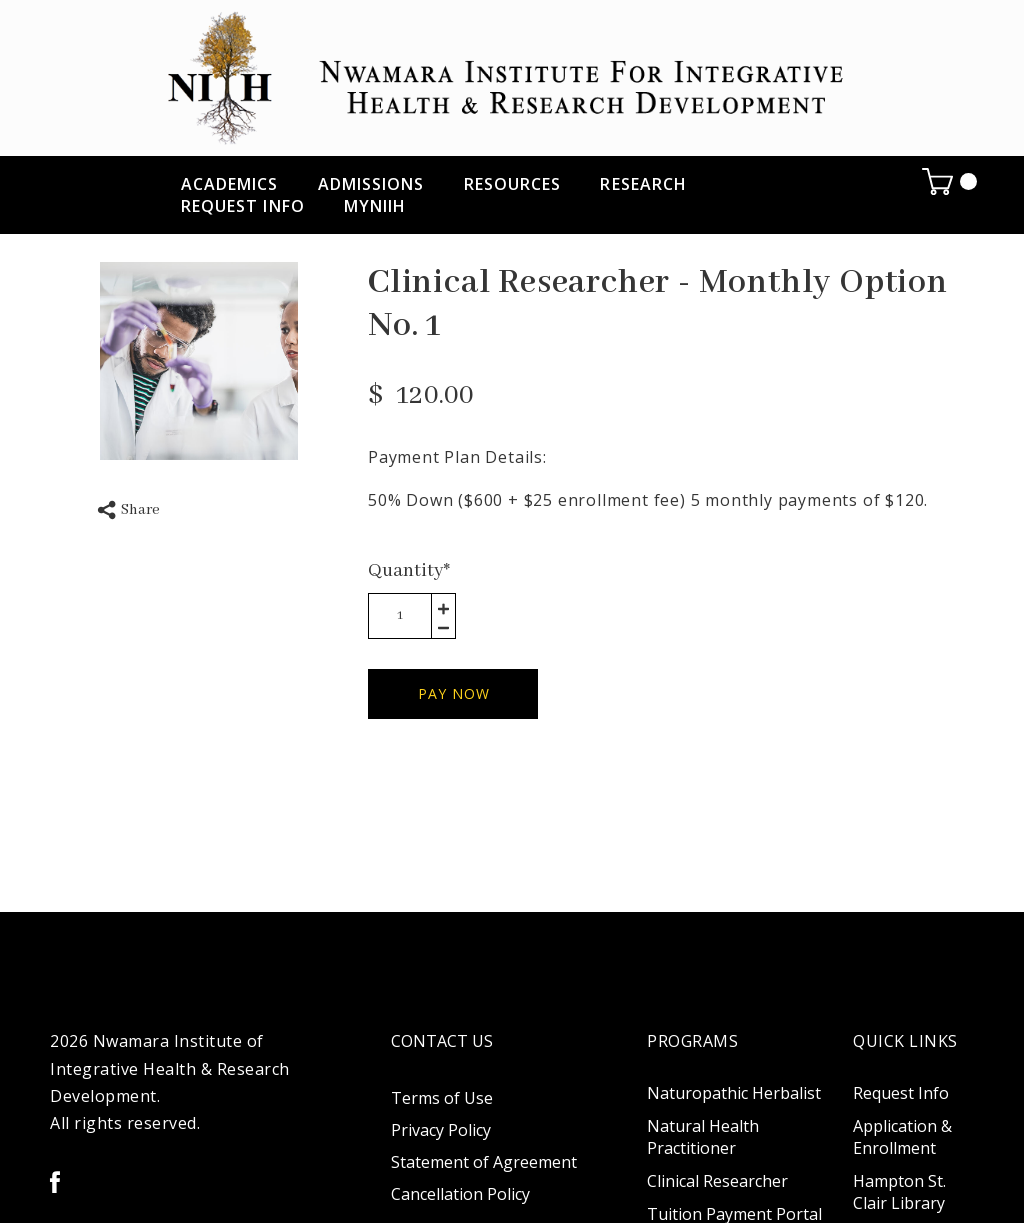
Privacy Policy (441, 1130)
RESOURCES (513, 184)
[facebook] (55, 1182)
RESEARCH (643, 184)
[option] (199, 361)
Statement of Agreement (484, 1162)
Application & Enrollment (902, 1137)
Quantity (409, 571)
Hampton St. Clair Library (899, 1192)
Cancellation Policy (460, 1194)
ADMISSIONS (371, 184)
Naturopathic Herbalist (734, 1093)
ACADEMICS (230, 184)
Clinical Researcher (717, 1181)
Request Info (243, 206)
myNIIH (375, 206)
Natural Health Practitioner (703, 1137)
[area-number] (400, 616)
